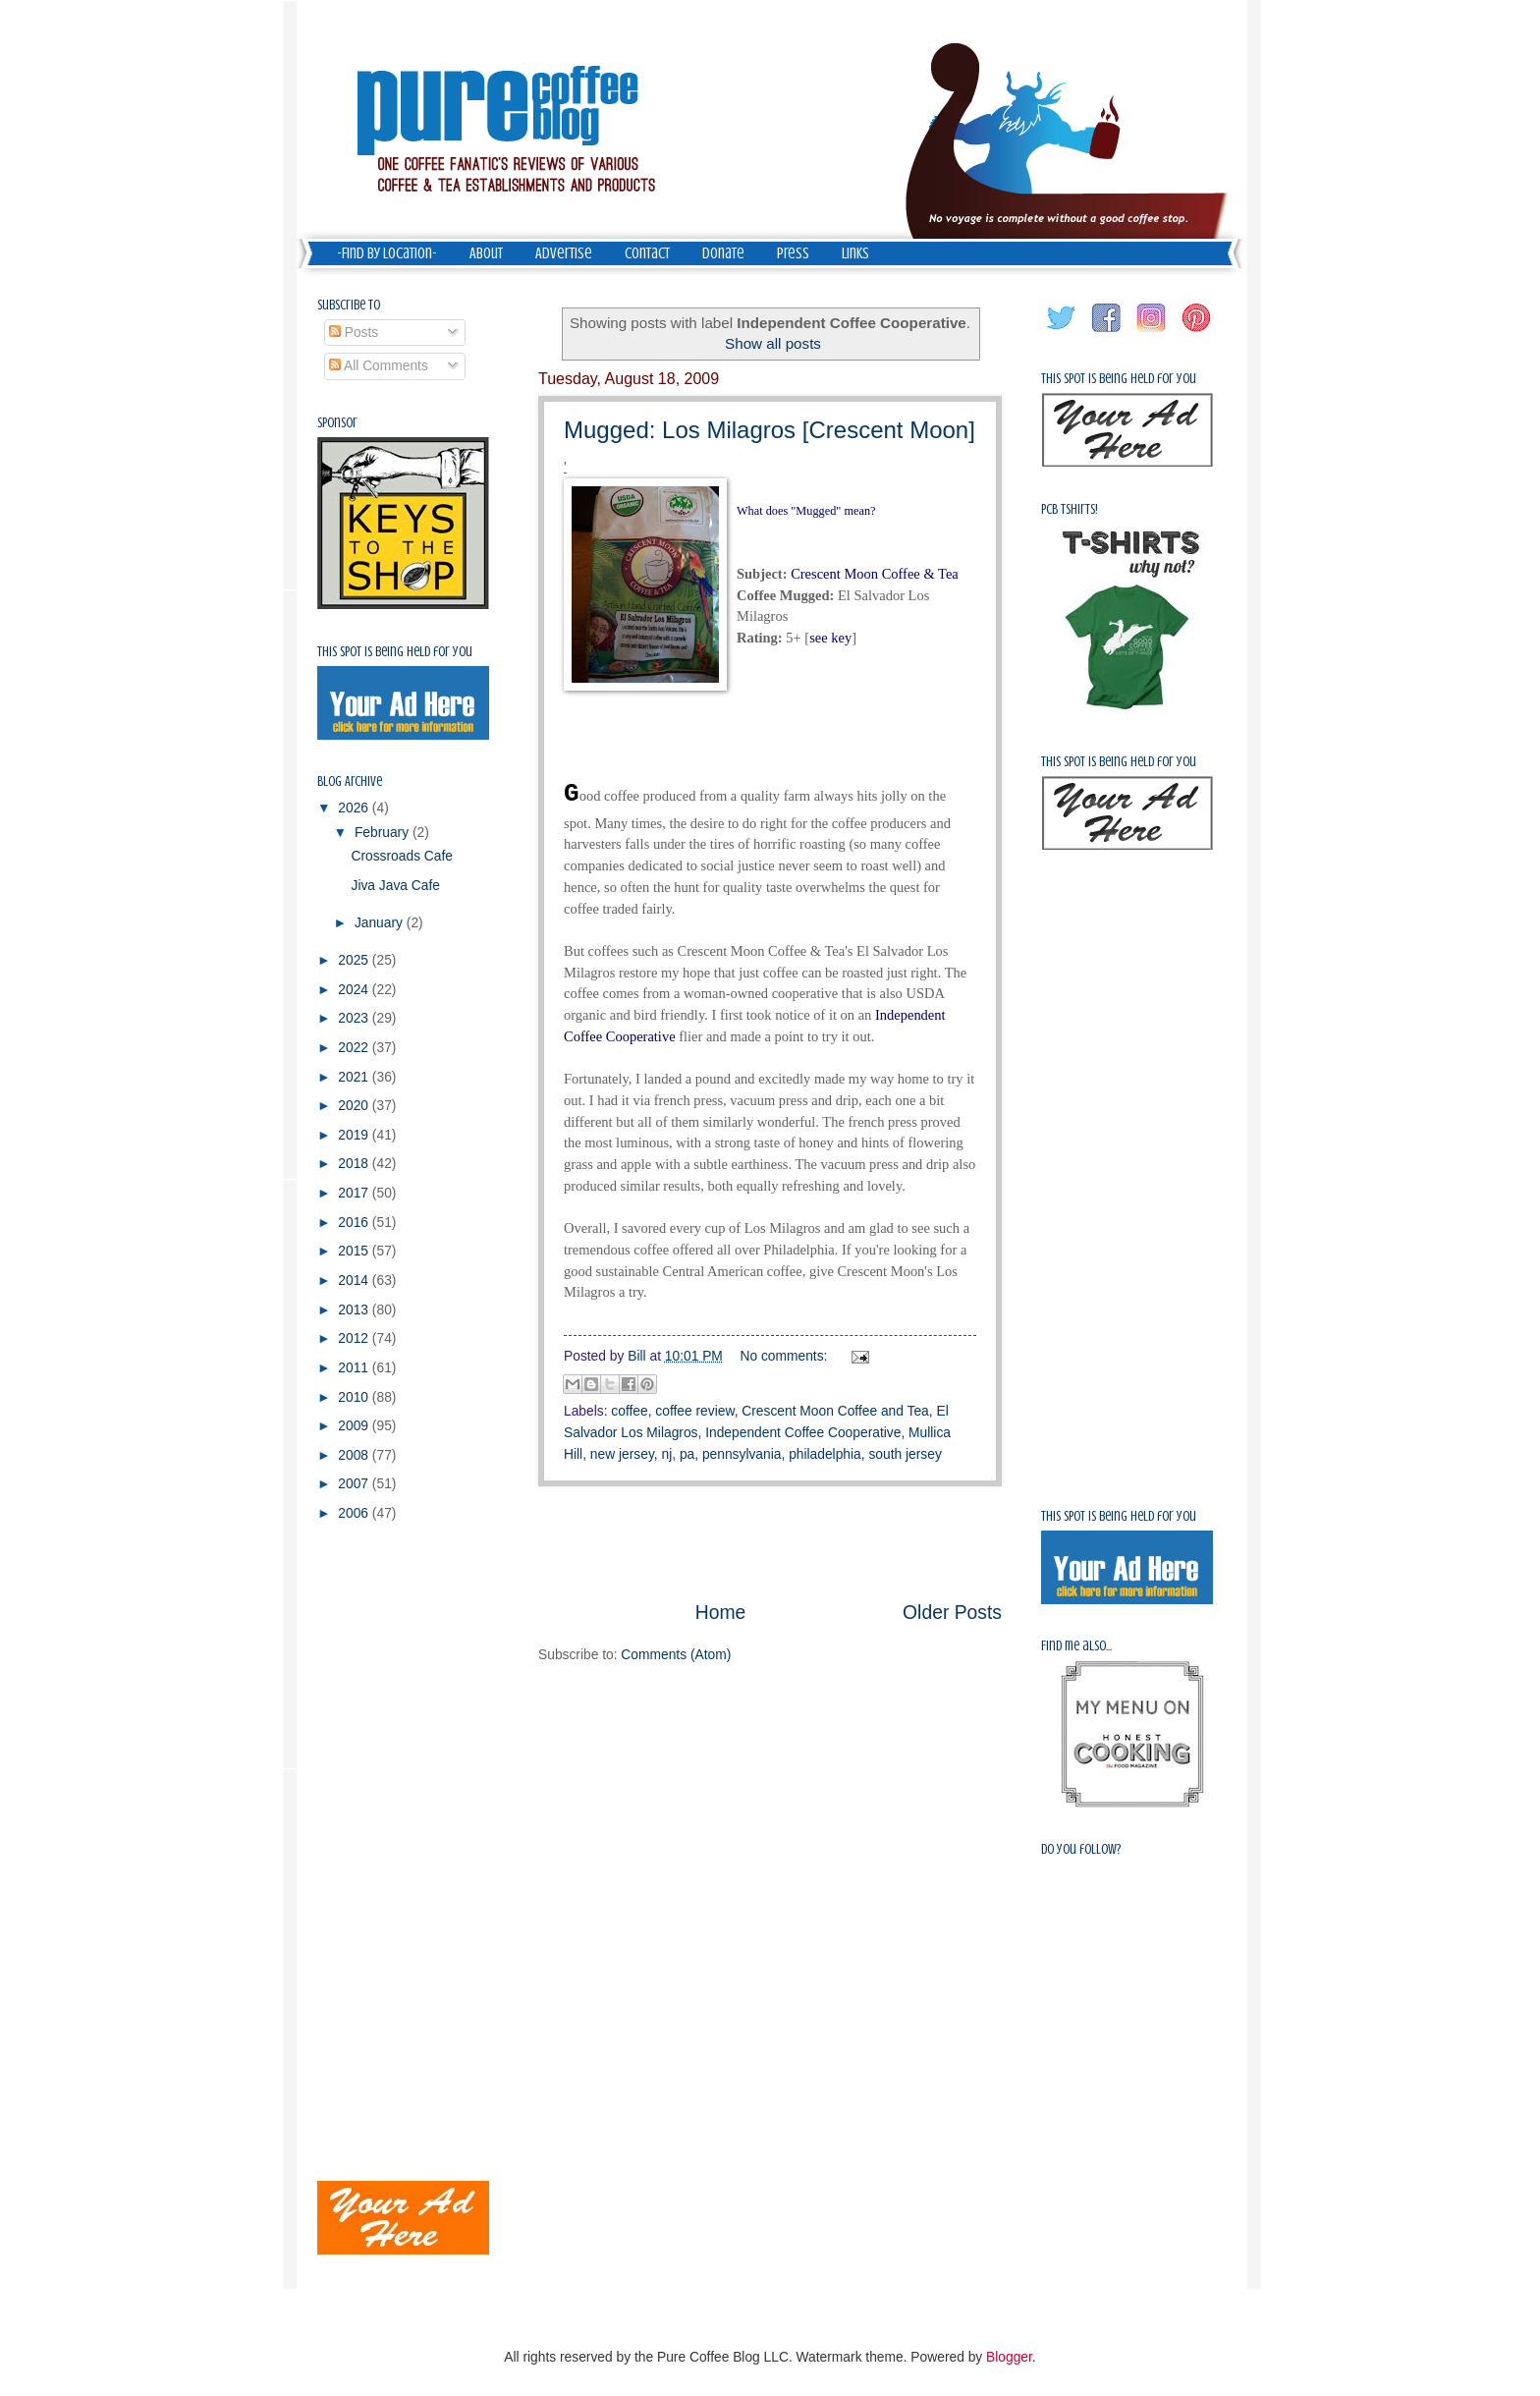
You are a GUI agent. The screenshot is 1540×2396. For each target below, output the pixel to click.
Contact (647, 253)
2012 (355, 1338)
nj (666, 1454)
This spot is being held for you (394, 651)
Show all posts (773, 343)
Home (720, 1612)
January (381, 923)
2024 (355, 989)
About (486, 253)
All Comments (378, 366)
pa (687, 1454)
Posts (353, 332)
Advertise (563, 253)
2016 (355, 1222)
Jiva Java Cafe (395, 885)
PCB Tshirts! (1069, 509)
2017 (355, 1193)
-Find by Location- (387, 253)
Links (855, 253)
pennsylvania (742, 1454)
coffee (629, 1411)
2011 (355, 1368)
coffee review (694, 1411)
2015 (355, 1251)
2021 (355, 1077)
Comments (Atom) (676, 1654)
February (383, 832)
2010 (355, 1397)
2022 (355, 1047)
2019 (355, 1135)
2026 (355, 808)
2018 (355, 1163)
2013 (355, 1310)
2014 (355, 1280)
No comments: (786, 1356)
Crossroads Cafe (402, 856)
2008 (355, 1455)
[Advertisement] (770, 1543)
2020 (355, 1105)
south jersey (904, 1454)
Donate (723, 253)
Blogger (1009, 2357)
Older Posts (952, 1612)
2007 (355, 1484)
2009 (355, 1426)
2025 (355, 960)
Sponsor (337, 423)
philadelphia (825, 1454)
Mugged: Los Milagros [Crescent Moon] (769, 430)
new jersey (622, 1454)
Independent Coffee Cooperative (803, 1432)
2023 (355, 1018)
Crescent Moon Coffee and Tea (835, 1411)
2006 (355, 1513)
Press (793, 253)
